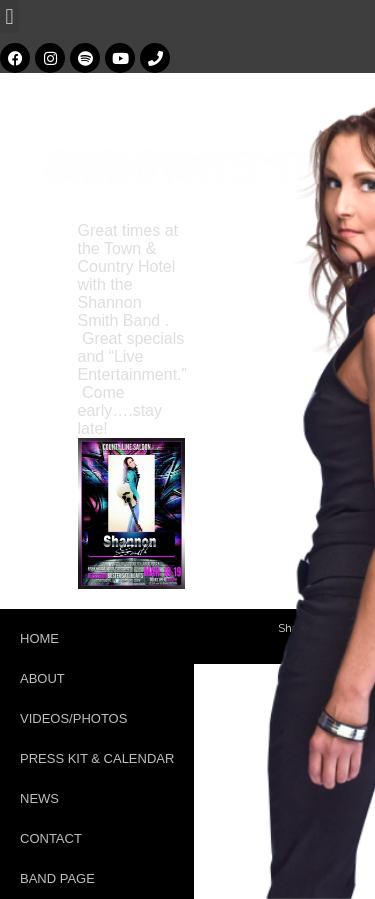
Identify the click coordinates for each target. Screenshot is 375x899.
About (42, 678)
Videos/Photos (73, 718)
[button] (9, 16)
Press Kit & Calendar (97, 758)
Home (39, 638)
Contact (51, 838)
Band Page (57, 878)
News (39, 798)
